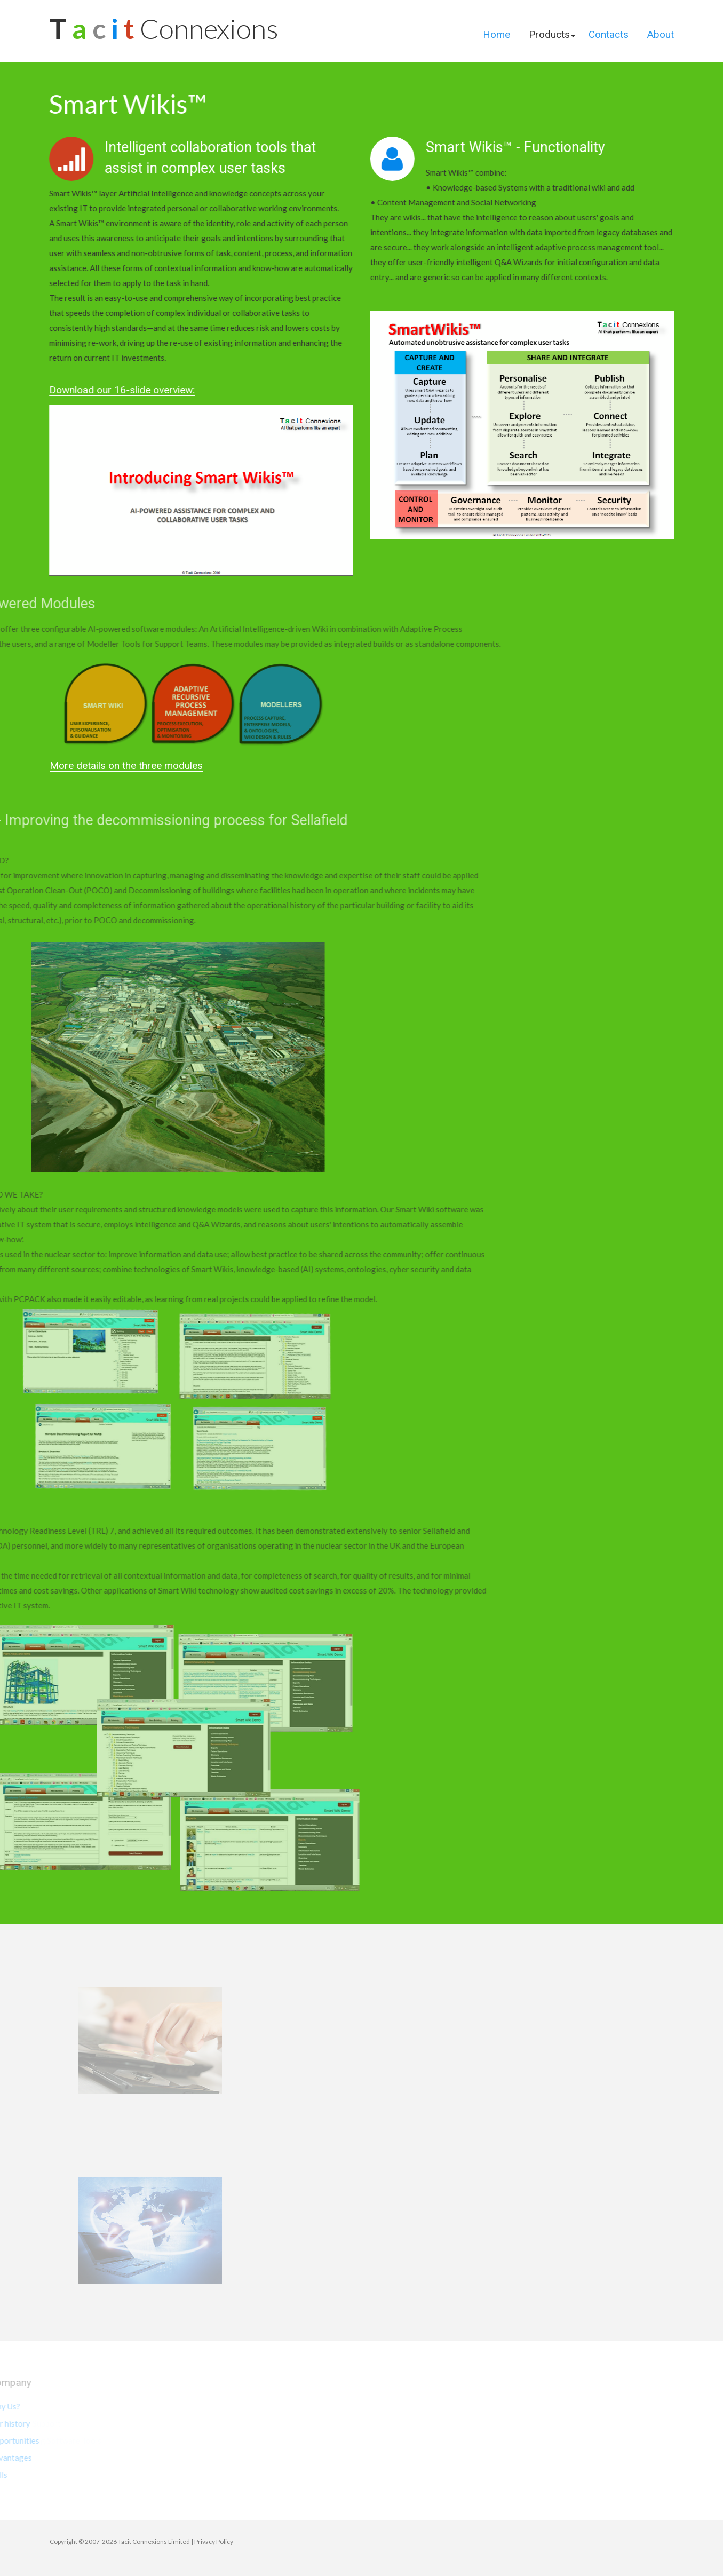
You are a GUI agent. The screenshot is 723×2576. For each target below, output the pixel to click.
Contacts (609, 34)
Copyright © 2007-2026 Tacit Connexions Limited (120, 2542)
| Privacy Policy (212, 2542)
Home (496, 34)
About (660, 34)
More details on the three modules (126, 766)
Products (549, 34)
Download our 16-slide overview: (112, 390)
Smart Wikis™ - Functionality (525, 147)
